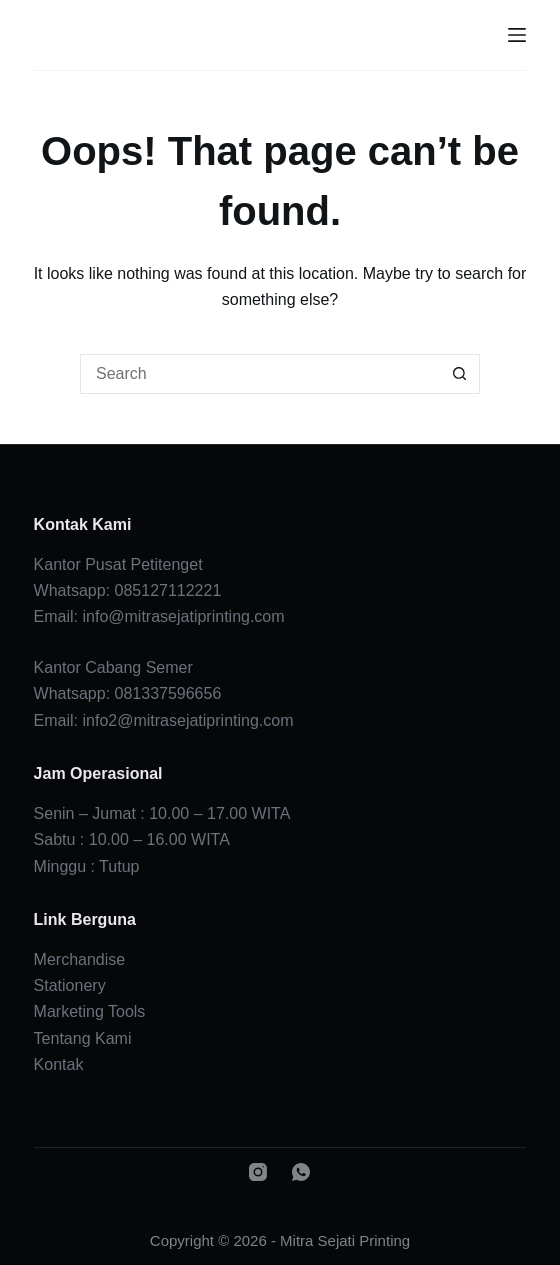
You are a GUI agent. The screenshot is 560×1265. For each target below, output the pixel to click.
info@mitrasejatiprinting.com (184, 616)
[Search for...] (260, 374)
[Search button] (460, 374)
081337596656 (168, 693)
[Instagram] (258, 1172)
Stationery (70, 985)
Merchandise (80, 959)
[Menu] (517, 35)
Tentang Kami (83, 1038)
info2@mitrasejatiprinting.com (188, 720)
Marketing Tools (90, 1011)
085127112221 (168, 590)
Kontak (59, 1064)
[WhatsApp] (301, 1172)
